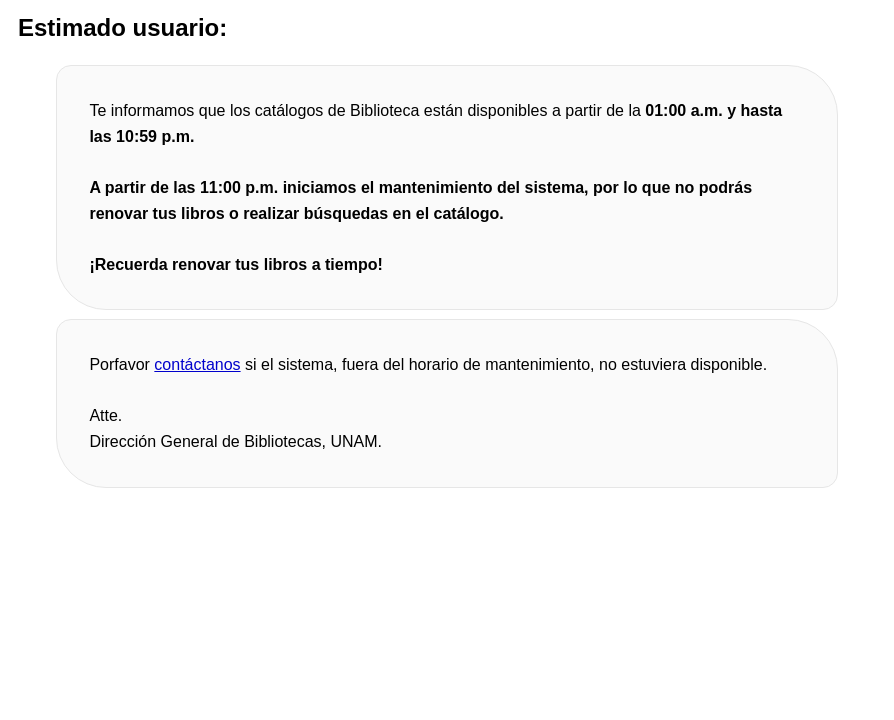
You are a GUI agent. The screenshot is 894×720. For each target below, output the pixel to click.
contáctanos (197, 364)
